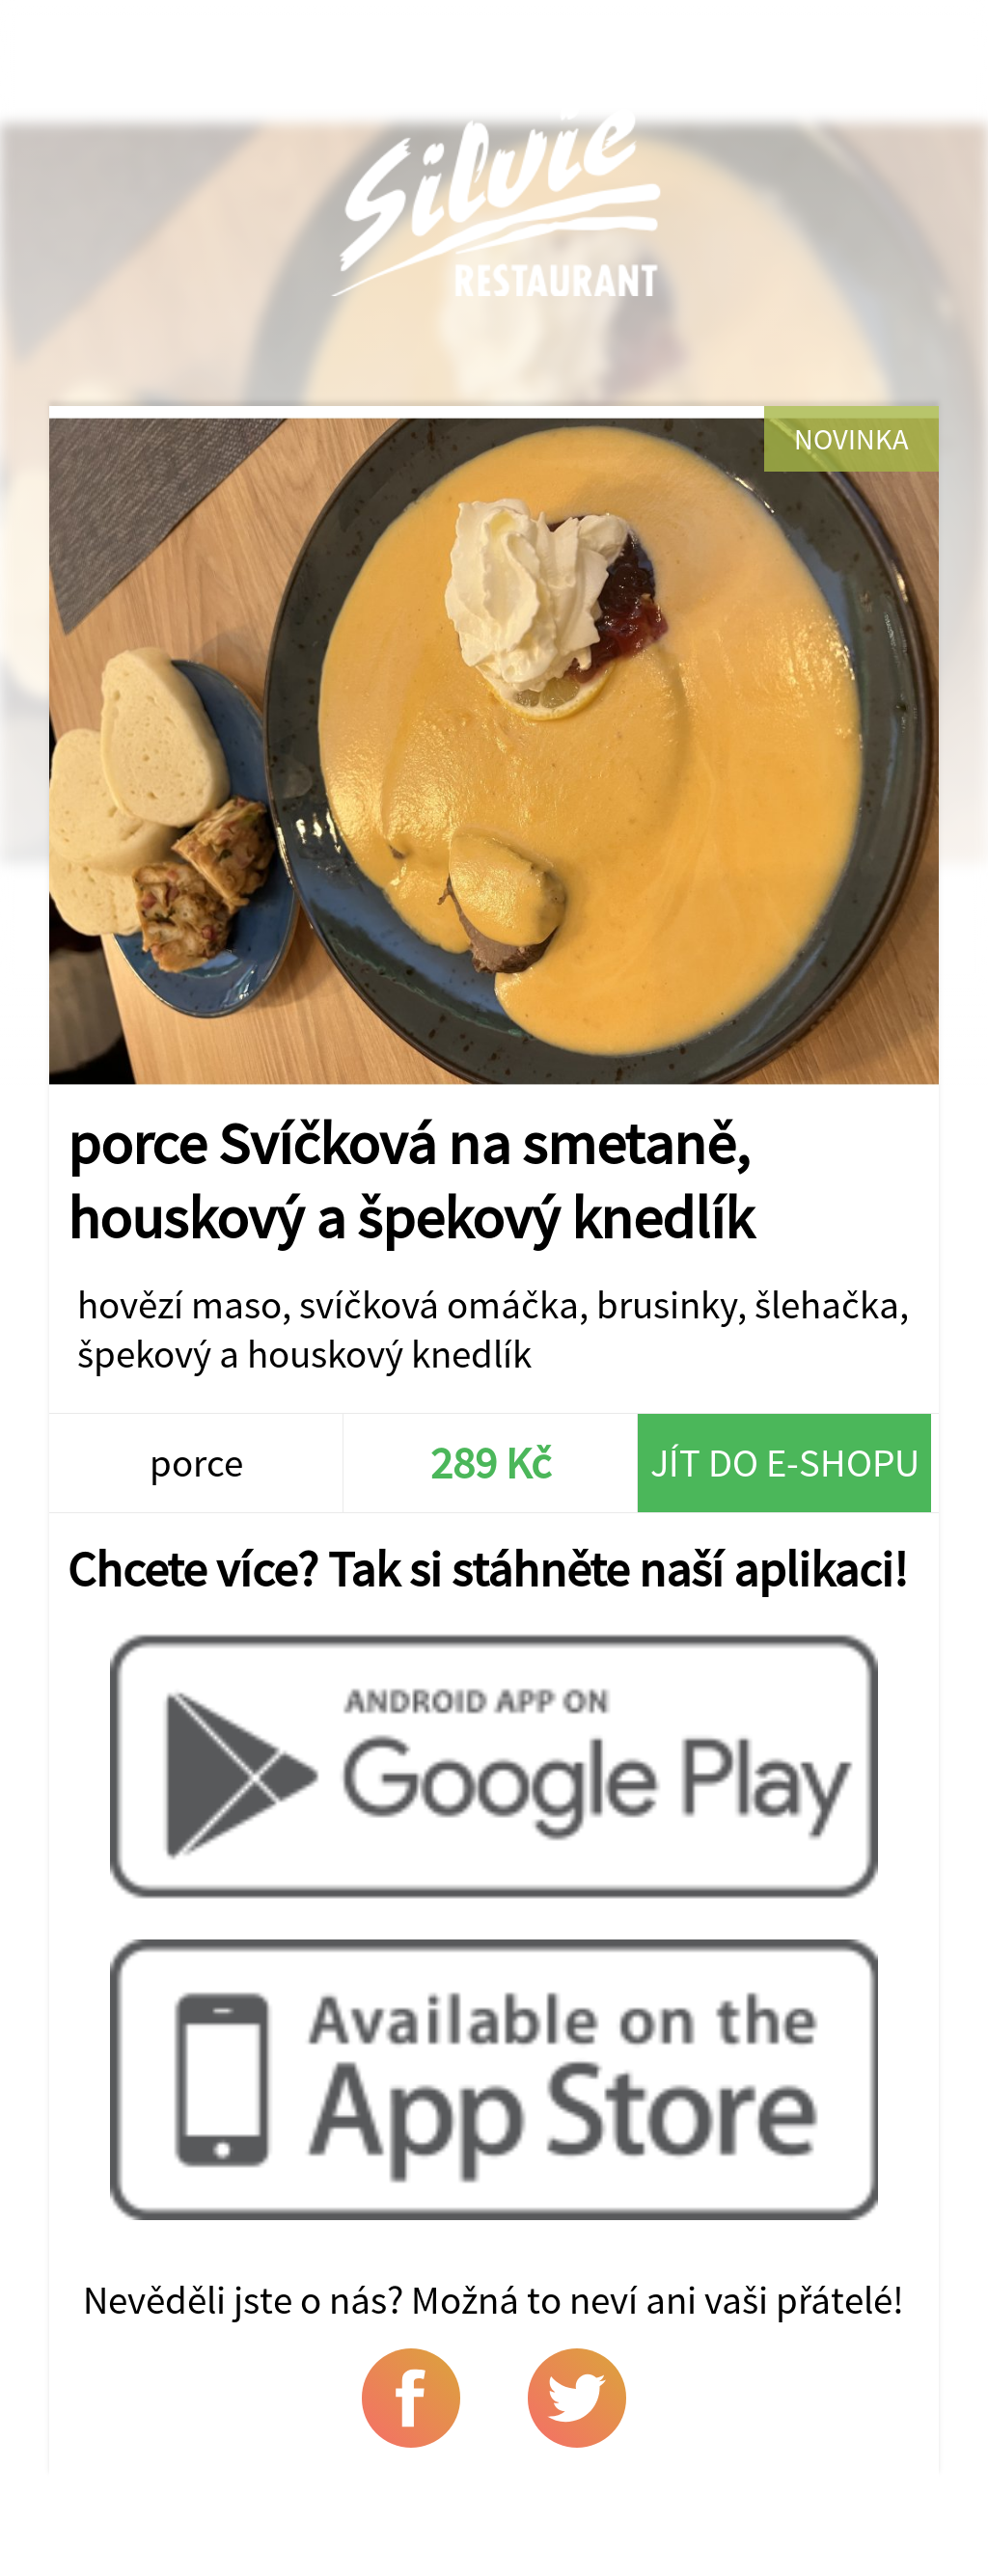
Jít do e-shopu (784, 1462)
